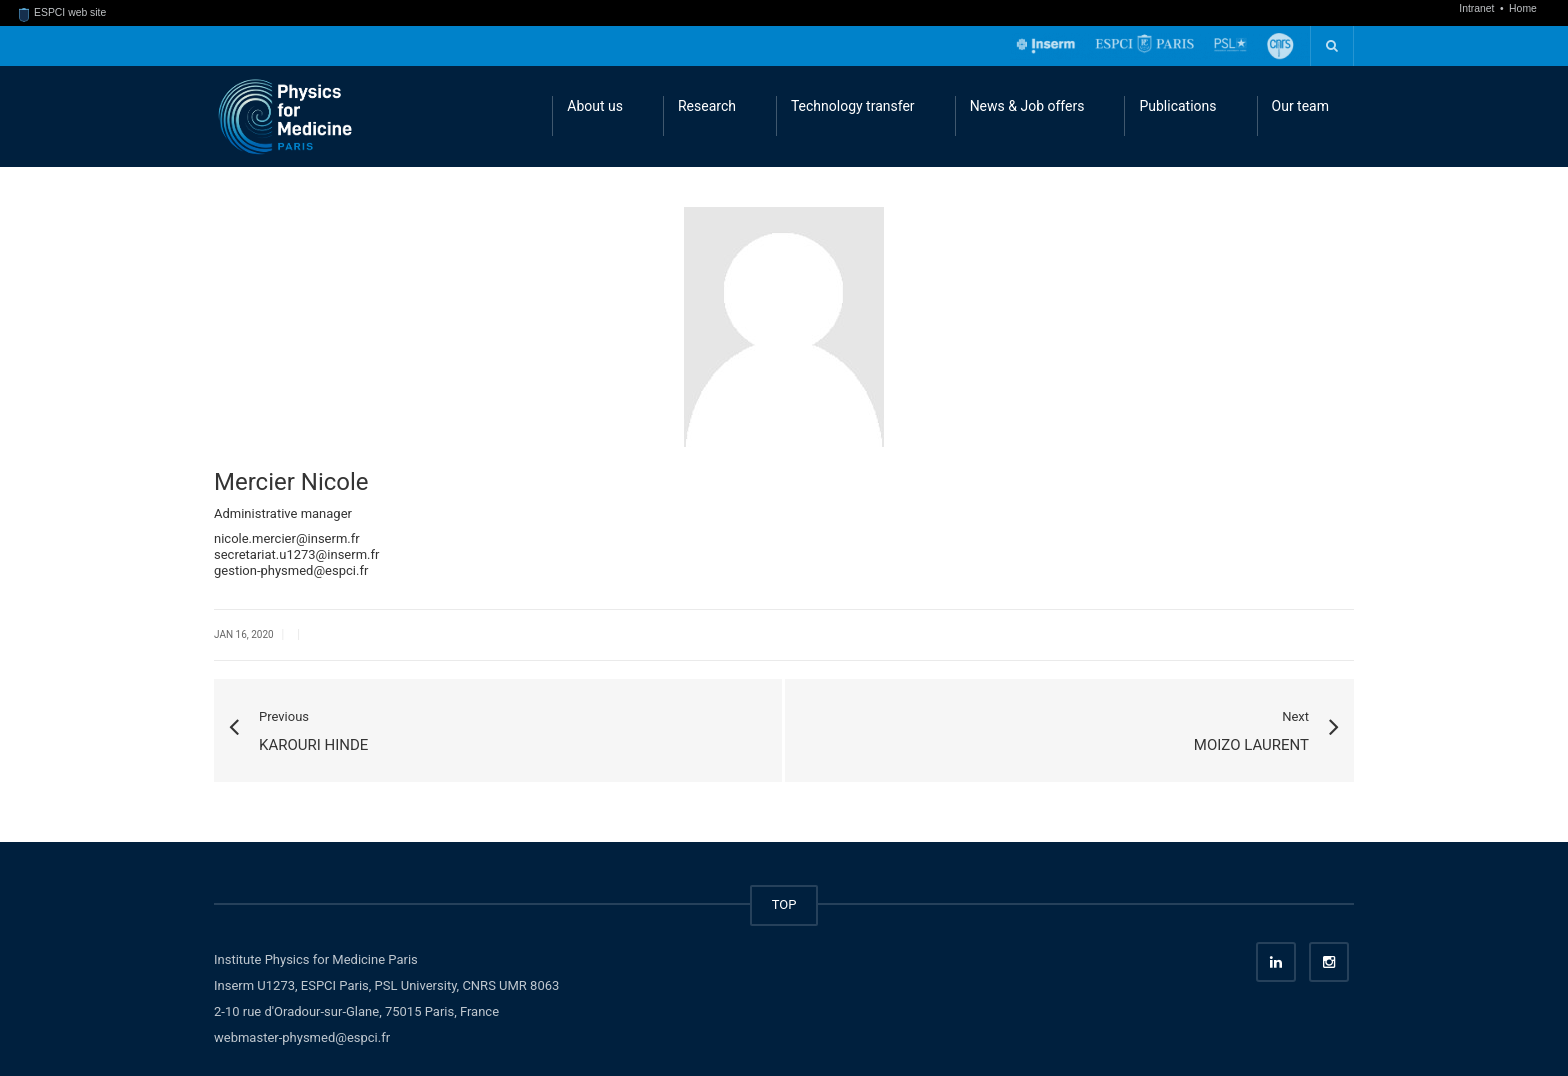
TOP (784, 904)
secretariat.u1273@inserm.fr (296, 554)
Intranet (1478, 8)
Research (707, 106)
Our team (1300, 106)
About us (595, 106)
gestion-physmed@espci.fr (291, 570)
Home (1523, 8)
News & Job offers (1027, 106)
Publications (1177, 106)
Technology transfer (853, 106)
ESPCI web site (63, 12)
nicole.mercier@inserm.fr (287, 538)
